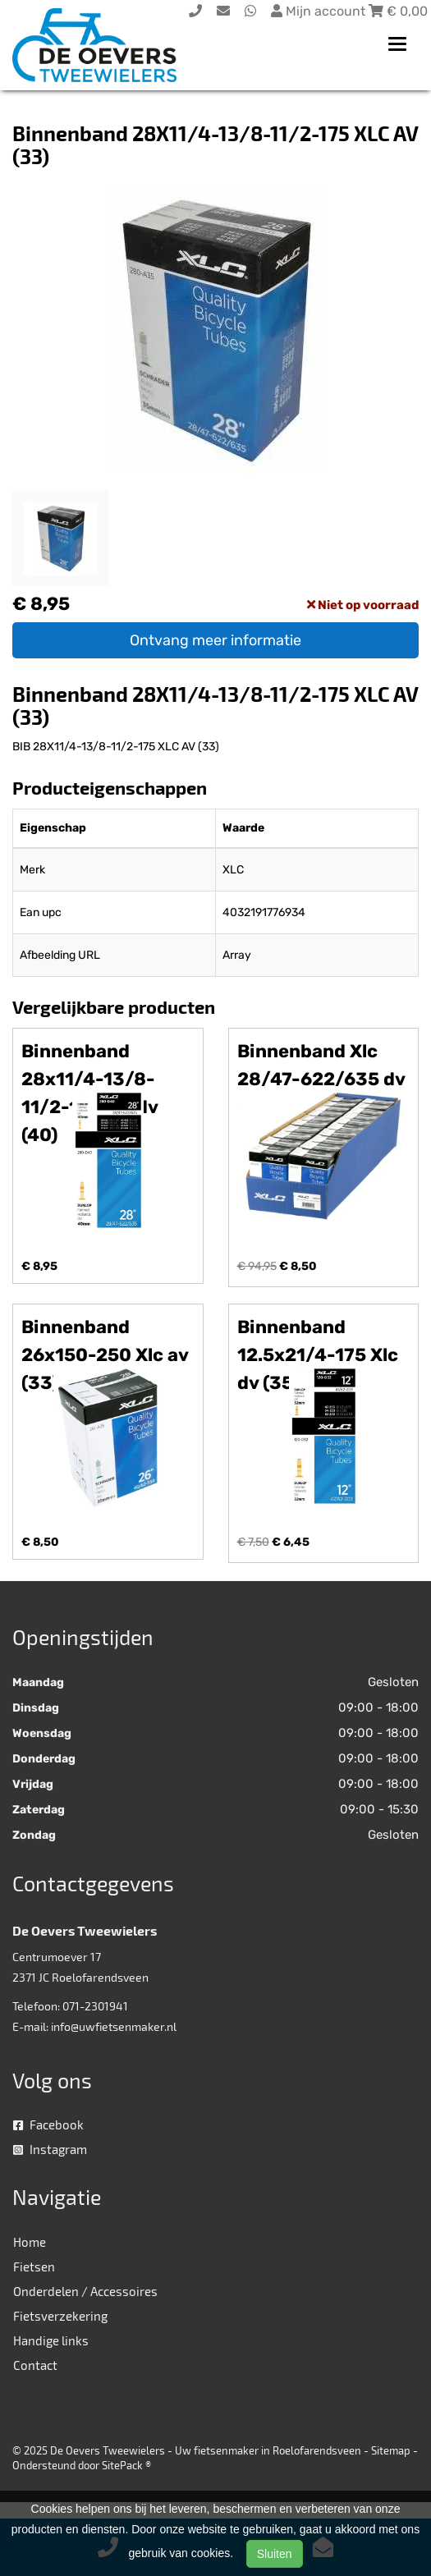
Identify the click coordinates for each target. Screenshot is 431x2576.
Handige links (51, 2340)
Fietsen (34, 2266)
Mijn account (320, 11)
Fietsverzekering (60, 2315)
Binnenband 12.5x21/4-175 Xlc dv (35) (317, 1355)
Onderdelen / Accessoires (85, 2291)
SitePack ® (126, 2465)
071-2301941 (95, 2006)
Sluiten (274, 2553)
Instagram (50, 2149)
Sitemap (390, 2450)
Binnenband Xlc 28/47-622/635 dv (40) (321, 1079)
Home (29, 2242)
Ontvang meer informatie (215, 640)
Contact (35, 2365)
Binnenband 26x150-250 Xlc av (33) (104, 1355)
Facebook (48, 2124)
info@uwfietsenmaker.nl (114, 2026)
